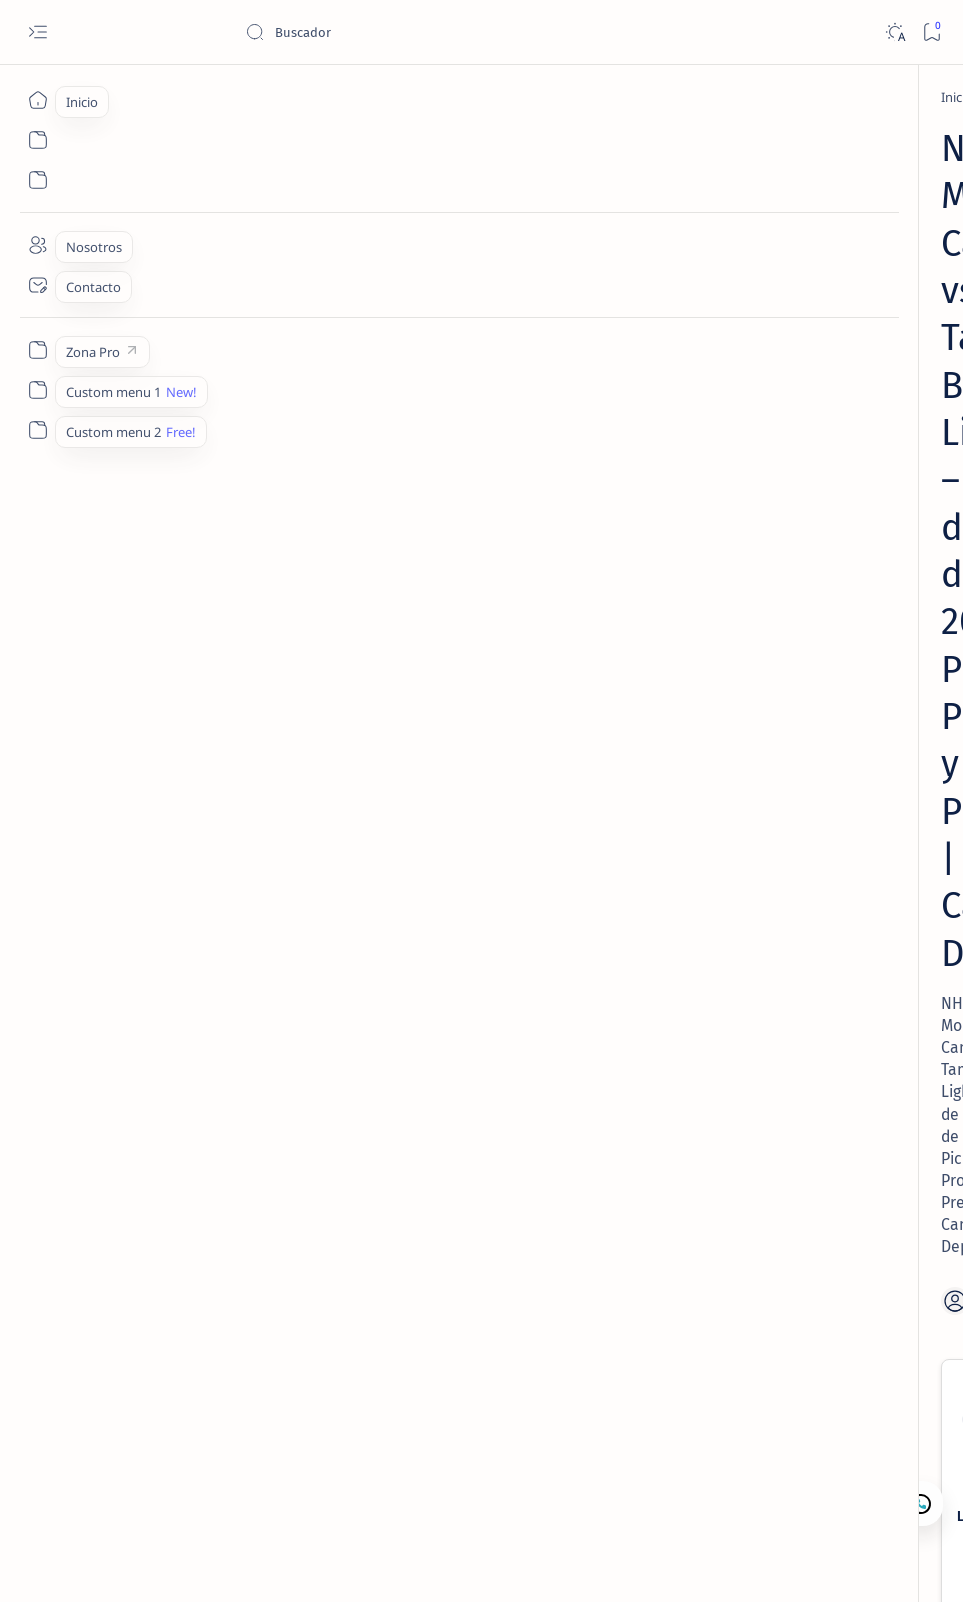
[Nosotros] (37, 245)
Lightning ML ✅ (238, 679)
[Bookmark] (931, 32)
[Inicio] (37, 100)
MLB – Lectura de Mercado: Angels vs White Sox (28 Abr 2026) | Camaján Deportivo (814, 350)
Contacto (772, 926)
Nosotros (847, 926)
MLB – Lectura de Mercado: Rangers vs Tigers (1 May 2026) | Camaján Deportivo (823, 843)
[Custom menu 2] (37, 430)
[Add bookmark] (551, 461)
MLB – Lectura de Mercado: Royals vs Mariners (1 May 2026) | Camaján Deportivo (810, 625)
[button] (842, 1562)
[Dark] (894, 32)
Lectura (703, 926)
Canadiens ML (499, 679)
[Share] (615, 461)
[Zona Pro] (37, 350)
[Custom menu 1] (37, 390)
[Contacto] (37, 285)
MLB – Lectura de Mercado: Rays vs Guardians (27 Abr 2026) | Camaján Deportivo (810, 515)
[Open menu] (37, 32)
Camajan (171, 1563)
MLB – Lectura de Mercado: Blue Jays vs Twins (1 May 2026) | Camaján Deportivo (825, 734)
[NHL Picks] (180, 97)
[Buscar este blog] (395, 32)
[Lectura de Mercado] (827, 301)
